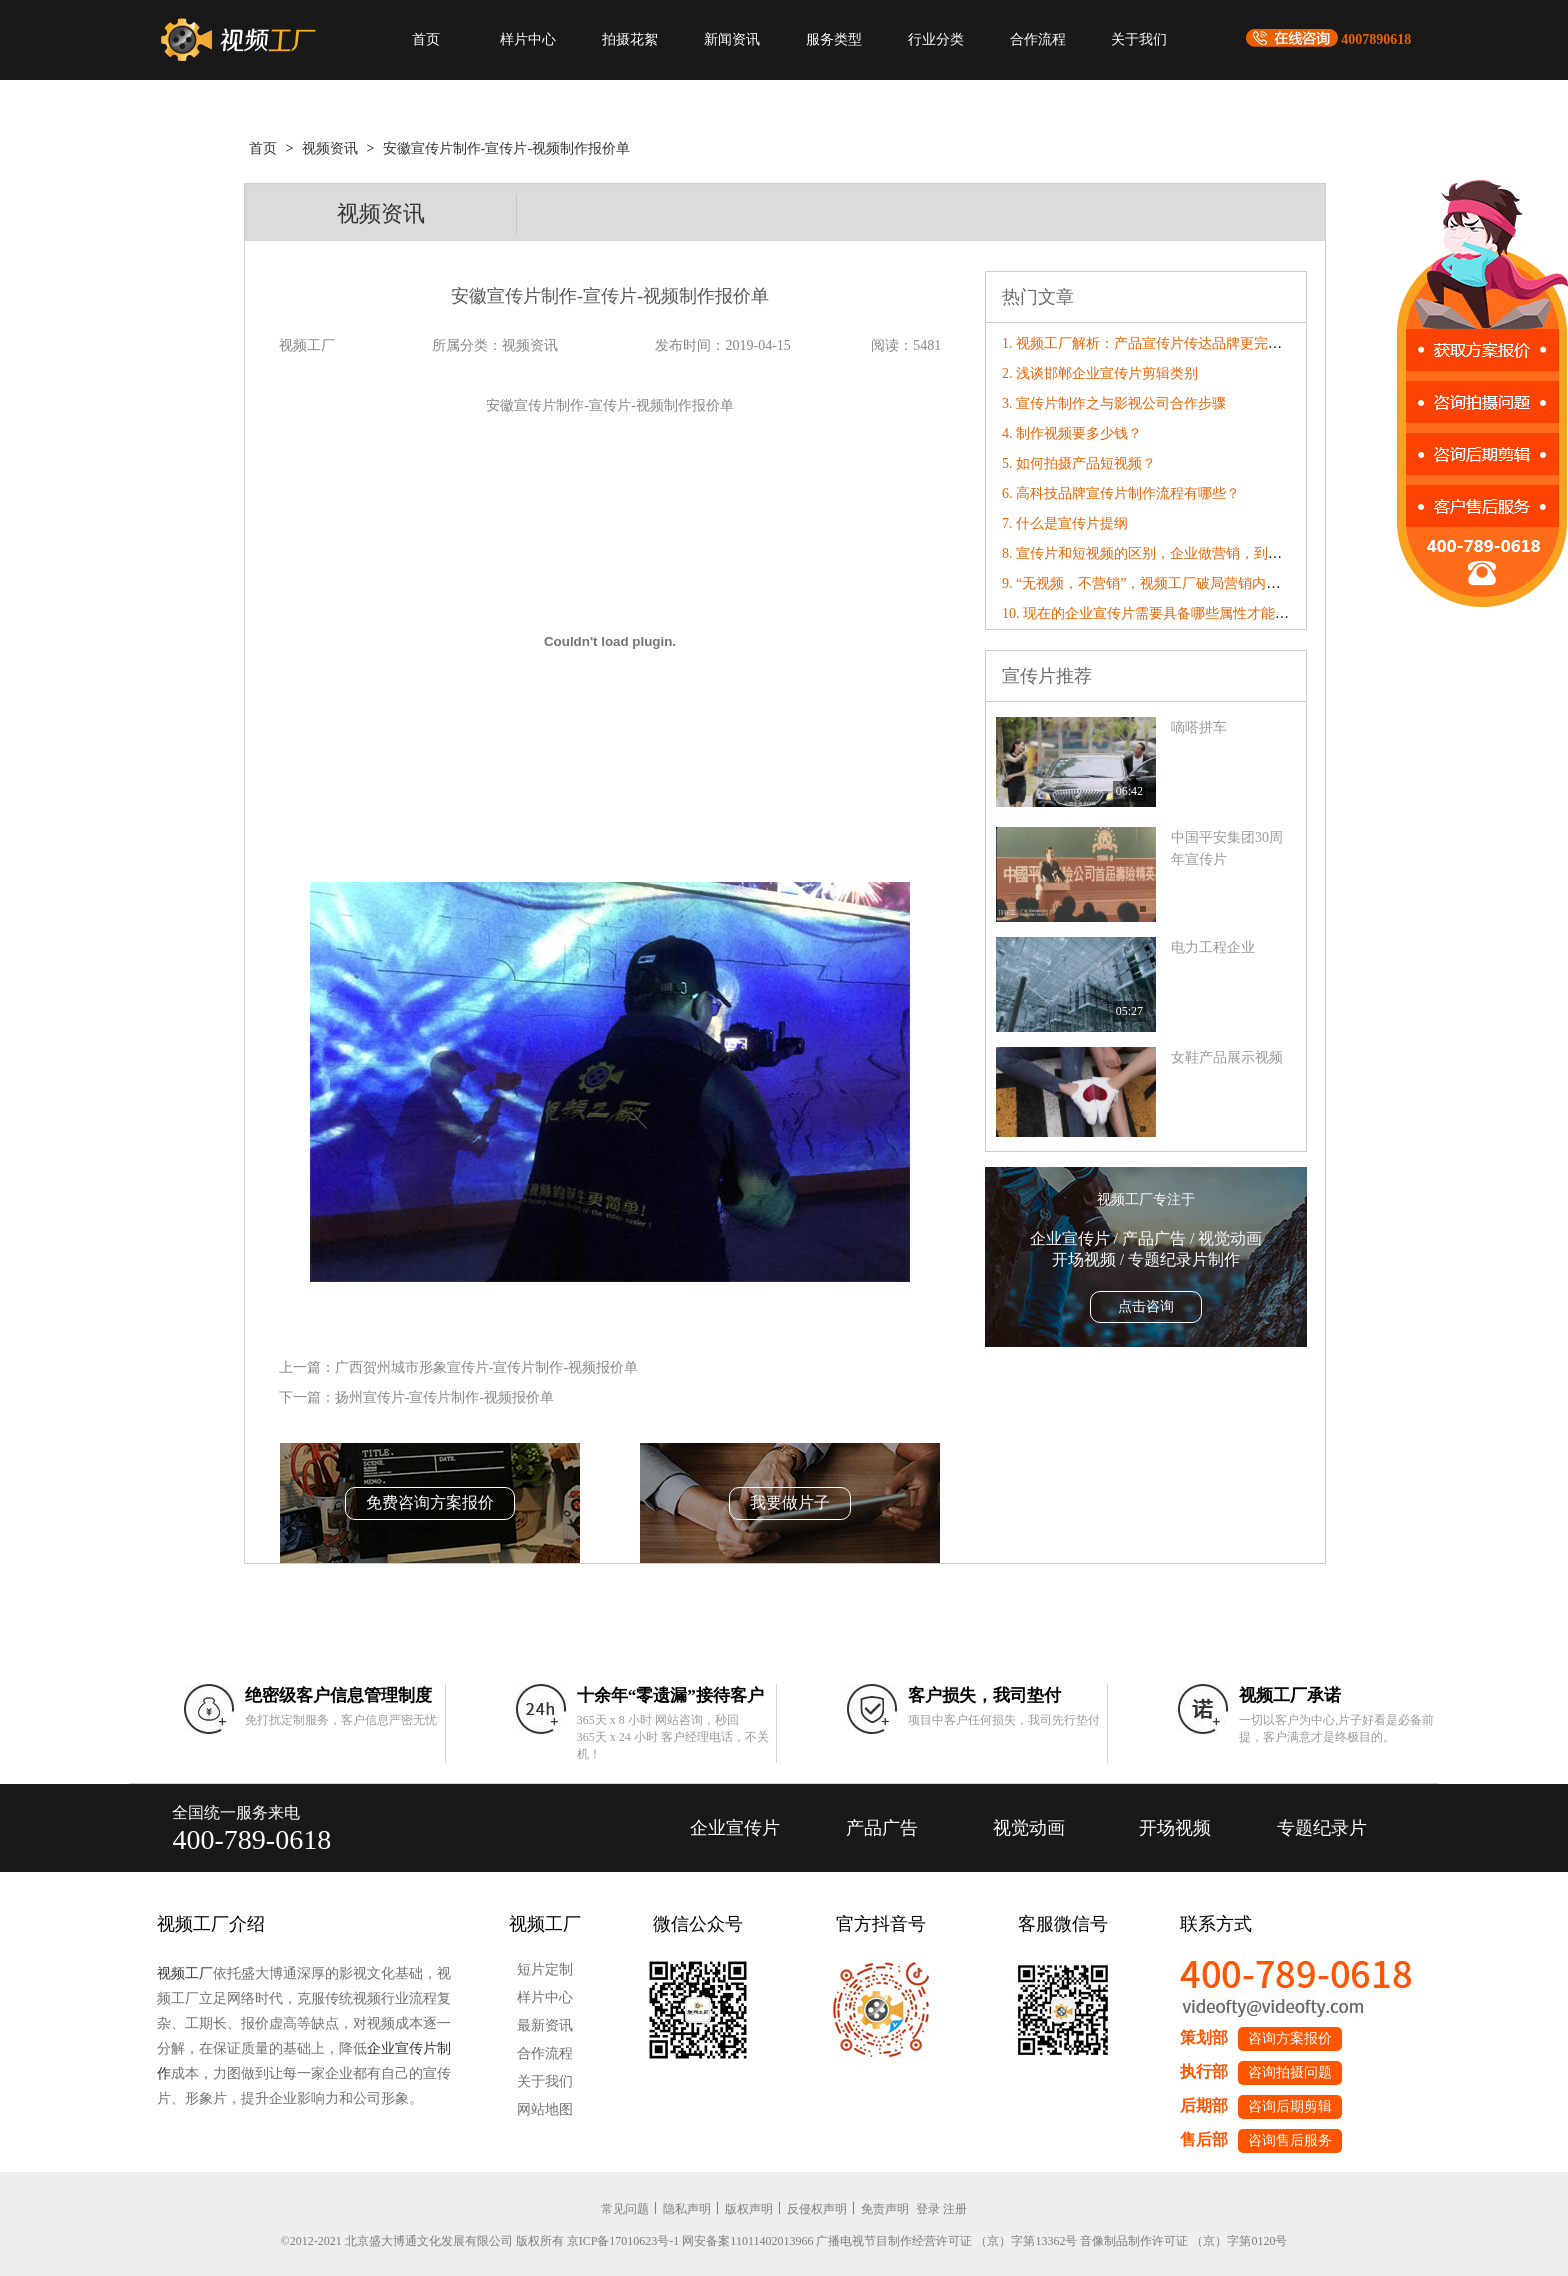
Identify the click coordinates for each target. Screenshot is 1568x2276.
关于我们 (1139, 39)
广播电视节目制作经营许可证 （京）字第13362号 (946, 2241)
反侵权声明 (817, 2209)
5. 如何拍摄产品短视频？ (1079, 463)
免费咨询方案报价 (430, 1502)
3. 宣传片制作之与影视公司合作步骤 (1114, 403)
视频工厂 (185, 1973)
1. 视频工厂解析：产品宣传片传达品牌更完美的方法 (1163, 343)
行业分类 (936, 39)
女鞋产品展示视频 (1227, 1057)
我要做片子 (790, 1502)
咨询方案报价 (1290, 2038)
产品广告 (882, 1828)
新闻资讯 (732, 39)
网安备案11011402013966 (747, 2241)
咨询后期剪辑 (1290, 2106)
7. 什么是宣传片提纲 (1065, 523)
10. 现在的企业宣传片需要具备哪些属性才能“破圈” (1158, 613)
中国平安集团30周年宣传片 (1227, 848)
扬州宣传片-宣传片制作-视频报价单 (444, 1397)
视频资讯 (330, 148)
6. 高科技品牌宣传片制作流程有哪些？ (1121, 493)
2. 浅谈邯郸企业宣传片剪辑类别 (1100, 373)
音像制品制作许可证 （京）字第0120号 (1183, 2241)
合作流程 (1038, 39)
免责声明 (885, 2209)
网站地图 (545, 2109)
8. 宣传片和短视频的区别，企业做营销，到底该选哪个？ (1177, 553)
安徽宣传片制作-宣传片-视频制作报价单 (506, 148)
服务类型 (834, 39)
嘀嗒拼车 (1199, 727)
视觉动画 (1029, 1828)
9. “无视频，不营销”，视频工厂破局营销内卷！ (1148, 583)
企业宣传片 (735, 1828)
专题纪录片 (1322, 1828)
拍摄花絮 (630, 39)
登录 (928, 2209)
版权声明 (749, 2209)
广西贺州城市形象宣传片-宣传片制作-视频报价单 (486, 1367)
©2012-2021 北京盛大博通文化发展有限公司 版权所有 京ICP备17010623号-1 (480, 2241)
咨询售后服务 (1290, 2140)
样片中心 (528, 39)
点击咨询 (1146, 1306)
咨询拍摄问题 (1290, 2072)
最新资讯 (545, 2025)
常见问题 (625, 2209)
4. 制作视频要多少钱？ (1072, 433)
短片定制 (545, 1969)
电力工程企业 (1213, 947)
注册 (955, 2209)
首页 (426, 39)
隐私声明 (687, 2209)
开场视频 (1175, 1828)
